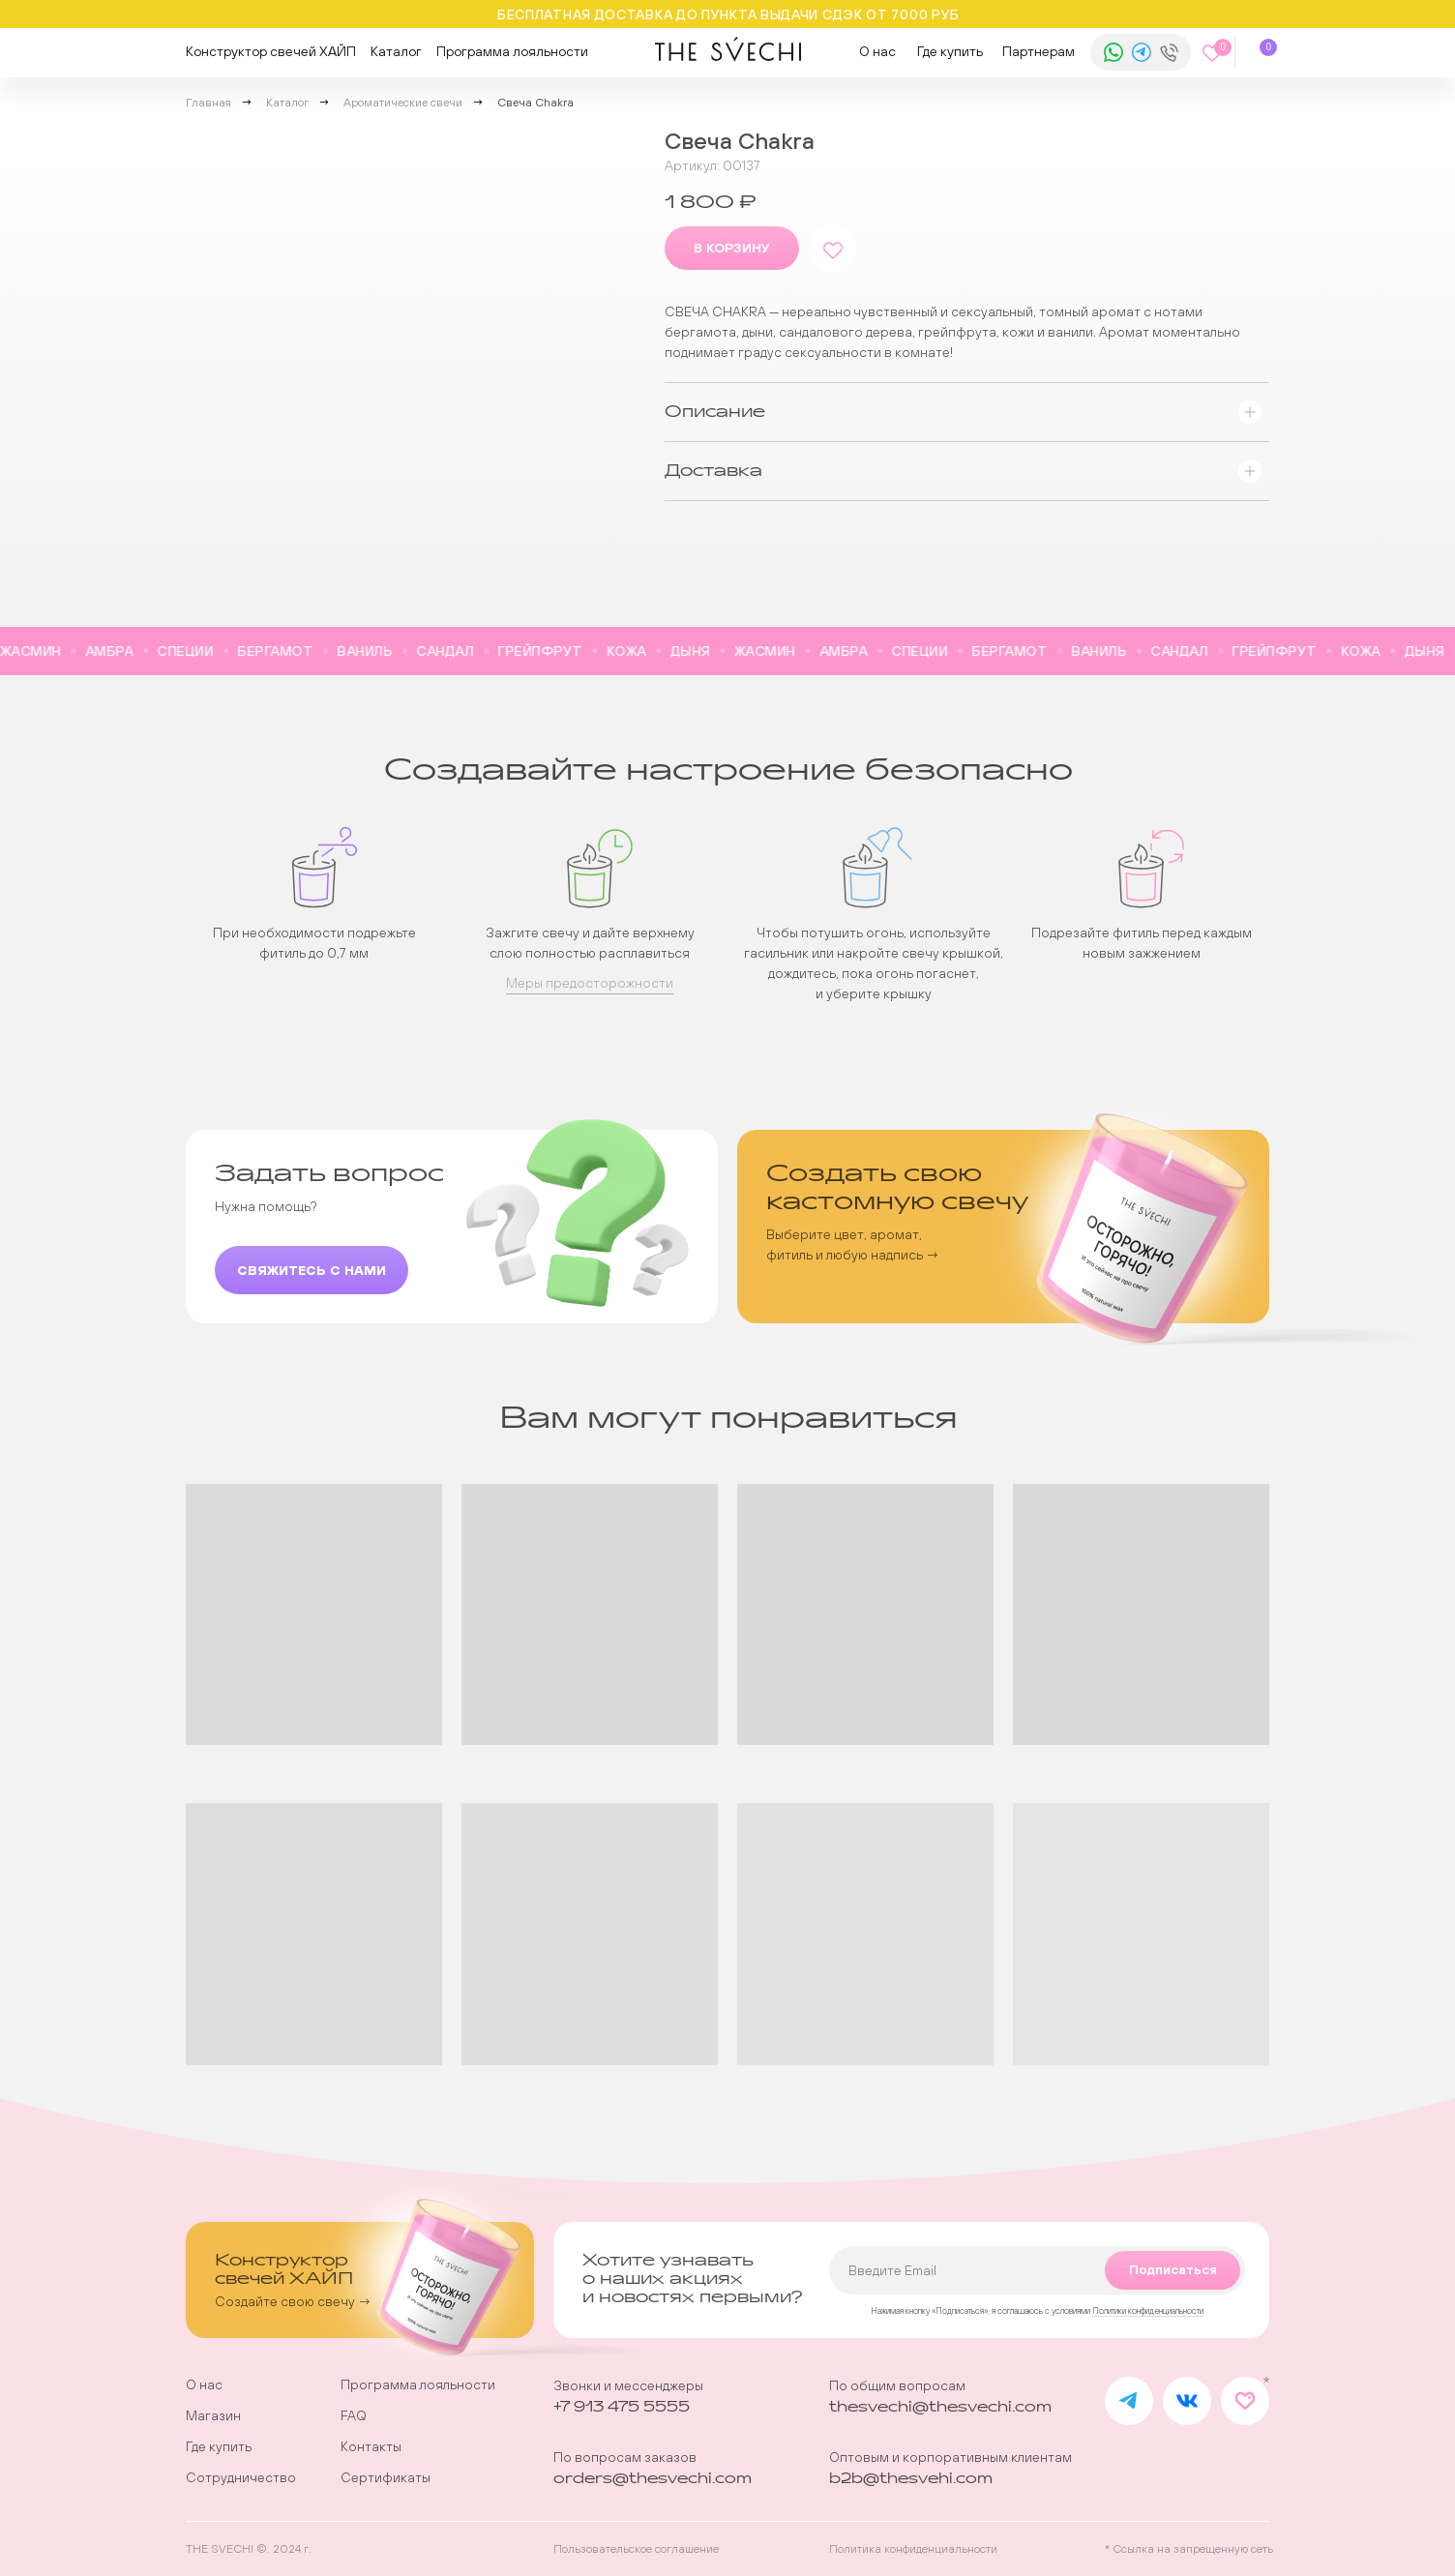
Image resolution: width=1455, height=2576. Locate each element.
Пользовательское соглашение (636, 2549)
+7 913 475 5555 (621, 2407)
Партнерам (1038, 51)
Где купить (950, 51)
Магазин (213, 2415)
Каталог (396, 51)
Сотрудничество (241, 2477)
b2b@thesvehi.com (911, 2479)
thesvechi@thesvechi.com (940, 2407)
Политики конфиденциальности (1147, 2311)
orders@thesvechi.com (652, 2479)
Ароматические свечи (402, 102)
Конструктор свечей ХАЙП (271, 51)
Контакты (371, 2446)
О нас (877, 51)
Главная (208, 102)
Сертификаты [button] (386, 2477)
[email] (1037, 2270)
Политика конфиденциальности (913, 2549)
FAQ (354, 2415)
